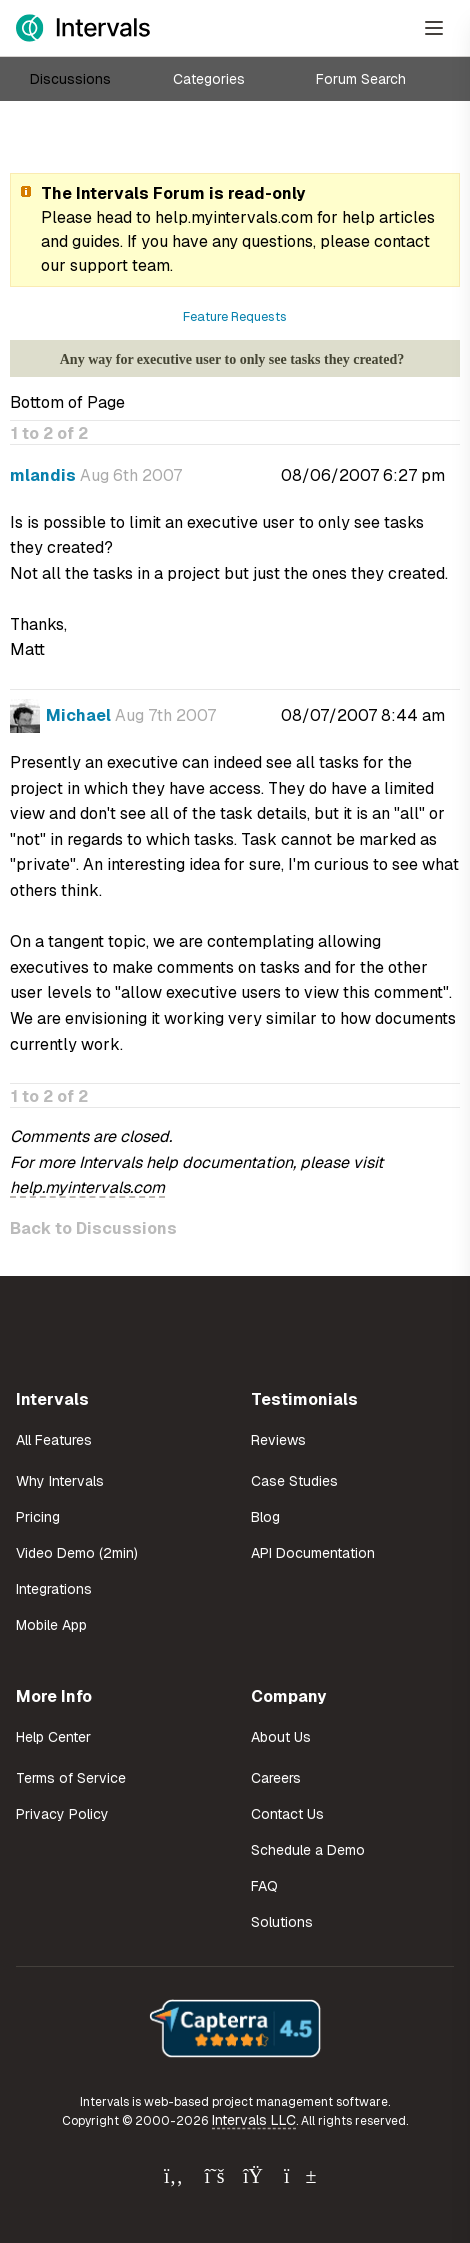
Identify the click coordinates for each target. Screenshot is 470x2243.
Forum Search (361, 79)
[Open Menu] (434, 28)
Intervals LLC (254, 2120)
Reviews (278, 1440)
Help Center (53, 1737)
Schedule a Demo (308, 1850)
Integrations (54, 1589)
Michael (78, 715)
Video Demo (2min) (77, 1553)
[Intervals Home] (83, 28)
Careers (276, 1778)
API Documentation (313, 1553)
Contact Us (287, 1814)
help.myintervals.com (234, 217)
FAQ (264, 1886)
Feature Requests (235, 316)
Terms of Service (71, 1778)
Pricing (38, 1517)
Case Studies (294, 1481)
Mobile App (51, 1625)
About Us (281, 1737)
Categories (209, 79)
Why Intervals (60, 1481)
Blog (265, 1517)
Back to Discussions (93, 1228)
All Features (54, 1440)
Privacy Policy (62, 1814)
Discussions (70, 79)
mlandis (43, 475)
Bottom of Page (67, 402)
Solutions (282, 1922)
